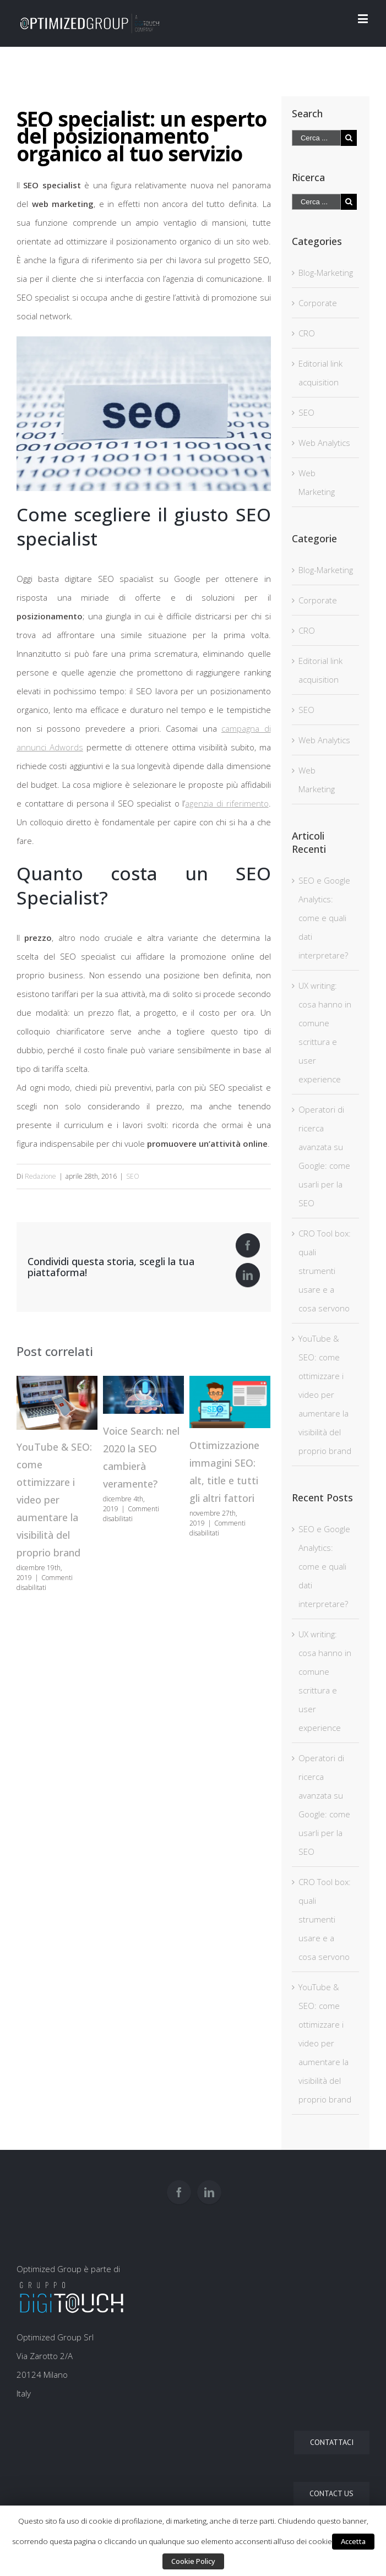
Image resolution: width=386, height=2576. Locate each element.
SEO (132, 1176)
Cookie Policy (193, 2561)
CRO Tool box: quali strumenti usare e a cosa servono (324, 1271)
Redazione (40, 1176)
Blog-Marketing (325, 272)
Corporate (317, 302)
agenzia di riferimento (226, 803)
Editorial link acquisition (320, 373)
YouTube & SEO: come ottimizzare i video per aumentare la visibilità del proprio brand (54, 1499)
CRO (306, 333)
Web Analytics (324, 442)
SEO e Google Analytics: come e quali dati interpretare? (324, 918)
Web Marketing (316, 482)
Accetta (353, 2541)
